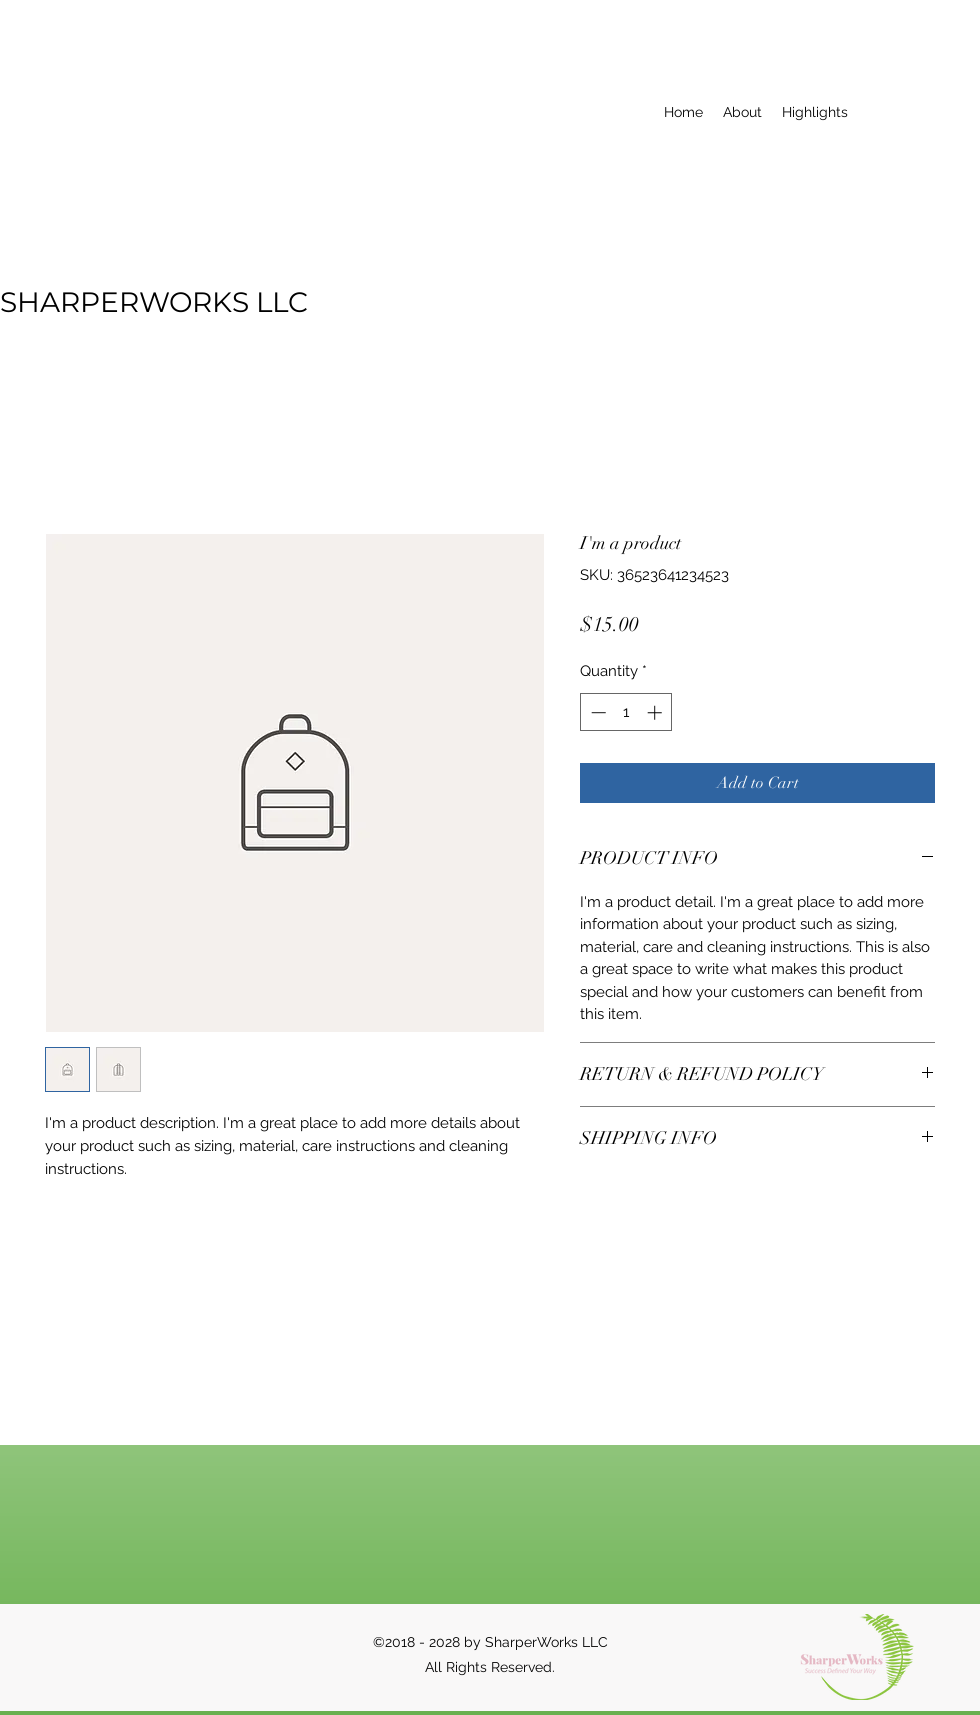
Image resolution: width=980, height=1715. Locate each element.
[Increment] (656, 712)
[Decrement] (596, 712)
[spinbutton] (626, 712)
